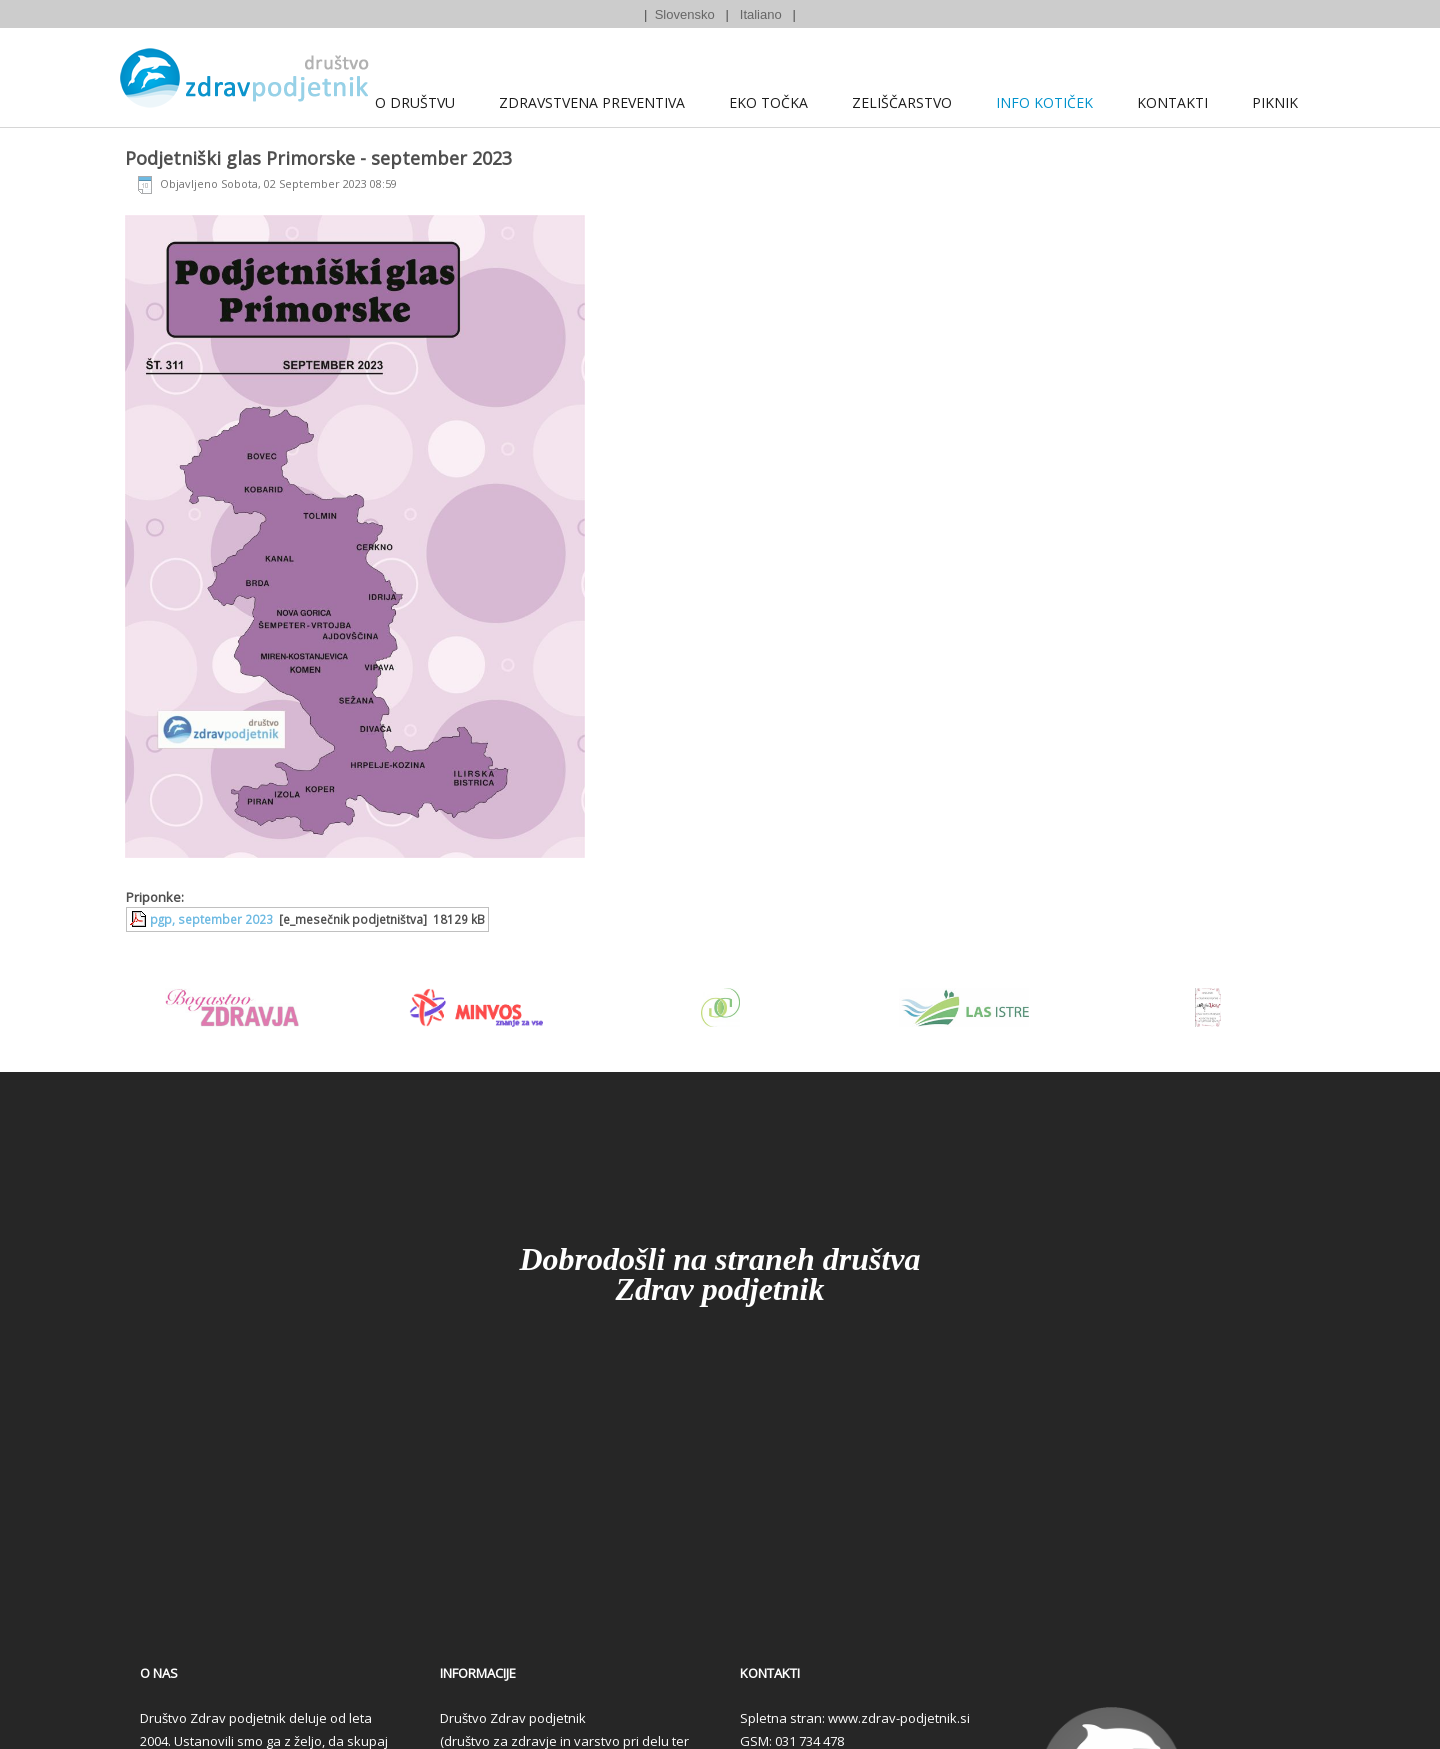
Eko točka (768, 102)
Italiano (761, 14)
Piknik (1275, 102)
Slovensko (685, 14)
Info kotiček (1044, 102)
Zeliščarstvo (902, 102)
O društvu (415, 102)
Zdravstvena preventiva (592, 102)
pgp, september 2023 (211, 919)
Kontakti (1172, 102)
